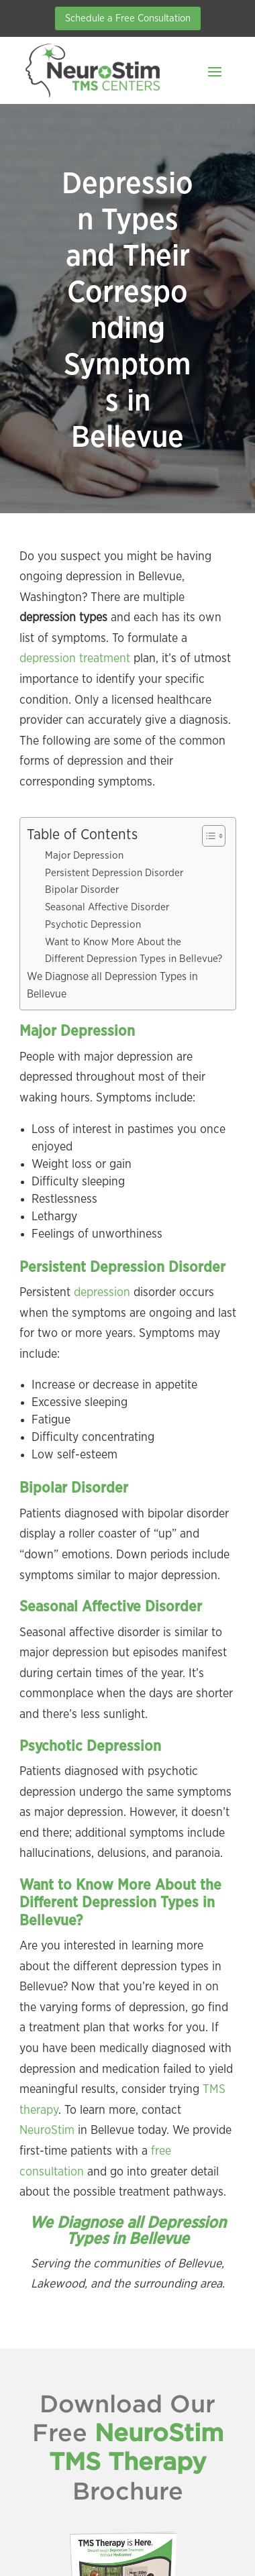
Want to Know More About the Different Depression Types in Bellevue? (133, 950)
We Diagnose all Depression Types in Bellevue (112, 985)
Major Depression (84, 856)
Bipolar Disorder (82, 890)
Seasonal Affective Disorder (107, 907)
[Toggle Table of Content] (207, 835)
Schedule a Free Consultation (128, 18)
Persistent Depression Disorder (114, 873)
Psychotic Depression (93, 925)
